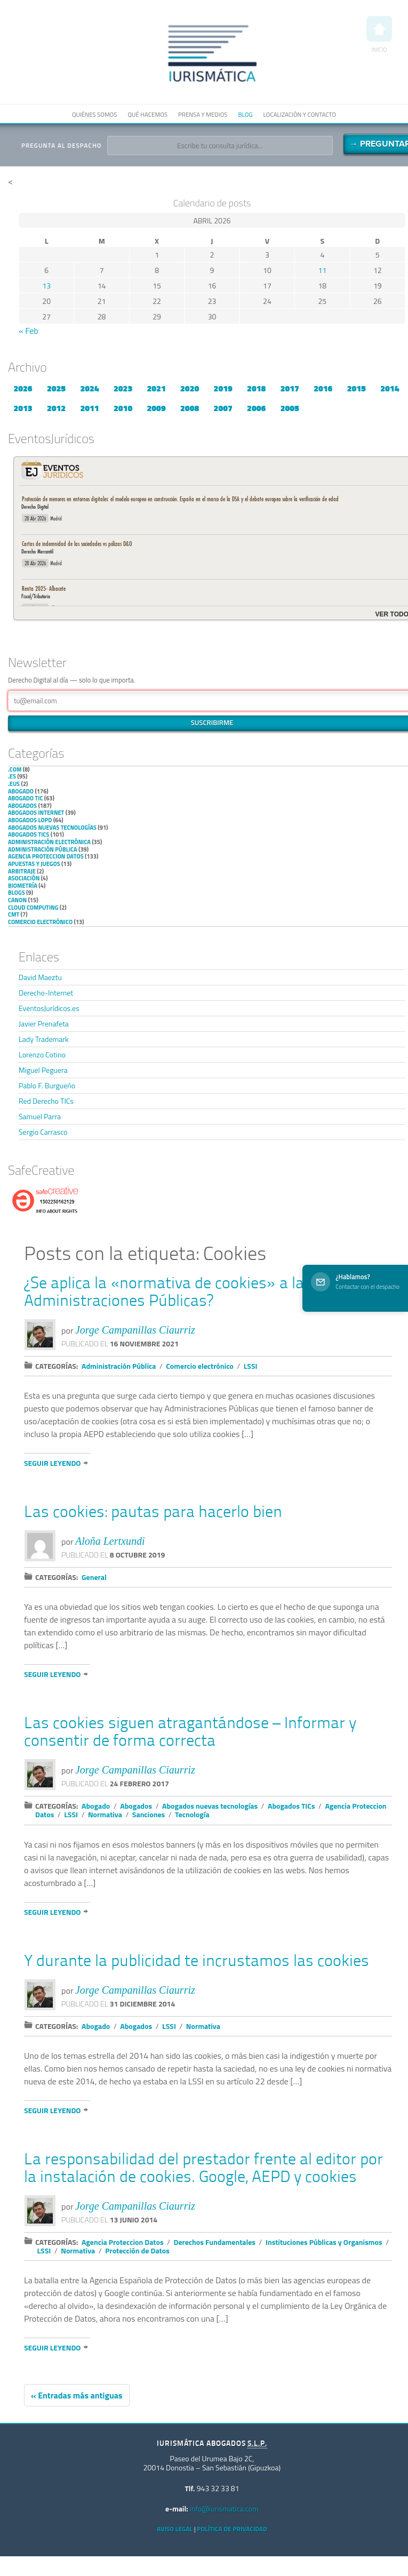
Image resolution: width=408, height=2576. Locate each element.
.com (14, 769)
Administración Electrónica (49, 842)
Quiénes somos (94, 114)
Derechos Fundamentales (214, 2242)
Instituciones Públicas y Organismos (324, 2242)
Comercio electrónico (40, 922)
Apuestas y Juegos (34, 864)
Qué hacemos (147, 114)
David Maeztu (40, 977)
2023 (123, 388)
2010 (123, 408)
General (94, 1577)
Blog (245, 114)
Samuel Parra (40, 1116)
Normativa (105, 1814)
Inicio (379, 35)
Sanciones (148, 1814)
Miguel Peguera (43, 1070)
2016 (323, 388)
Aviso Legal (175, 2529)
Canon (17, 900)
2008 (189, 408)
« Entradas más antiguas (77, 2395)
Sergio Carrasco (43, 1131)
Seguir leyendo (52, 1462)
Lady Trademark (44, 1039)
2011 (89, 408)
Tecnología (192, 1814)
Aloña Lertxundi (110, 1541)
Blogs (16, 892)
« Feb (28, 330)
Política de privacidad (232, 2529)
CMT (13, 914)
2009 (156, 408)
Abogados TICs (28, 834)
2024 (89, 388)
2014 (389, 388)
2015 (356, 388)
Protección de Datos (137, 2250)
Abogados (22, 805)
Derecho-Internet (46, 992)
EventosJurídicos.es (49, 1008)
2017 (290, 388)
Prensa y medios (202, 114)
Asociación (23, 878)
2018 (256, 388)
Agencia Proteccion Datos (46, 856)
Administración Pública (42, 849)
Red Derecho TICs (46, 1100)
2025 (56, 388)
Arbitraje (22, 871)
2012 (56, 408)
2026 (22, 388)
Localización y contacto (299, 114)
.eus (14, 784)
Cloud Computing (33, 907)
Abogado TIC (25, 798)
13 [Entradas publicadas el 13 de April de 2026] (46, 285)
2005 (290, 408)
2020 (189, 388)
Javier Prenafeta (44, 1023)
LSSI (251, 1365)
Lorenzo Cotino (42, 1054)
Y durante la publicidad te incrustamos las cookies (196, 1962)
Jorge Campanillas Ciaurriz (135, 1330)
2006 (256, 408)
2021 (156, 388)
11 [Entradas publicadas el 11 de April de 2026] (322, 270)
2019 (223, 388)
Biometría (22, 885)
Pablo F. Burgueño (47, 1085)
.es (12, 776)
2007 (223, 408)
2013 (22, 408)
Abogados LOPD (30, 820)
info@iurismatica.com (224, 2508)
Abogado (21, 791)
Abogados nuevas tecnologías (52, 827)
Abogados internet (36, 812)
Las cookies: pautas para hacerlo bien (153, 1513)
